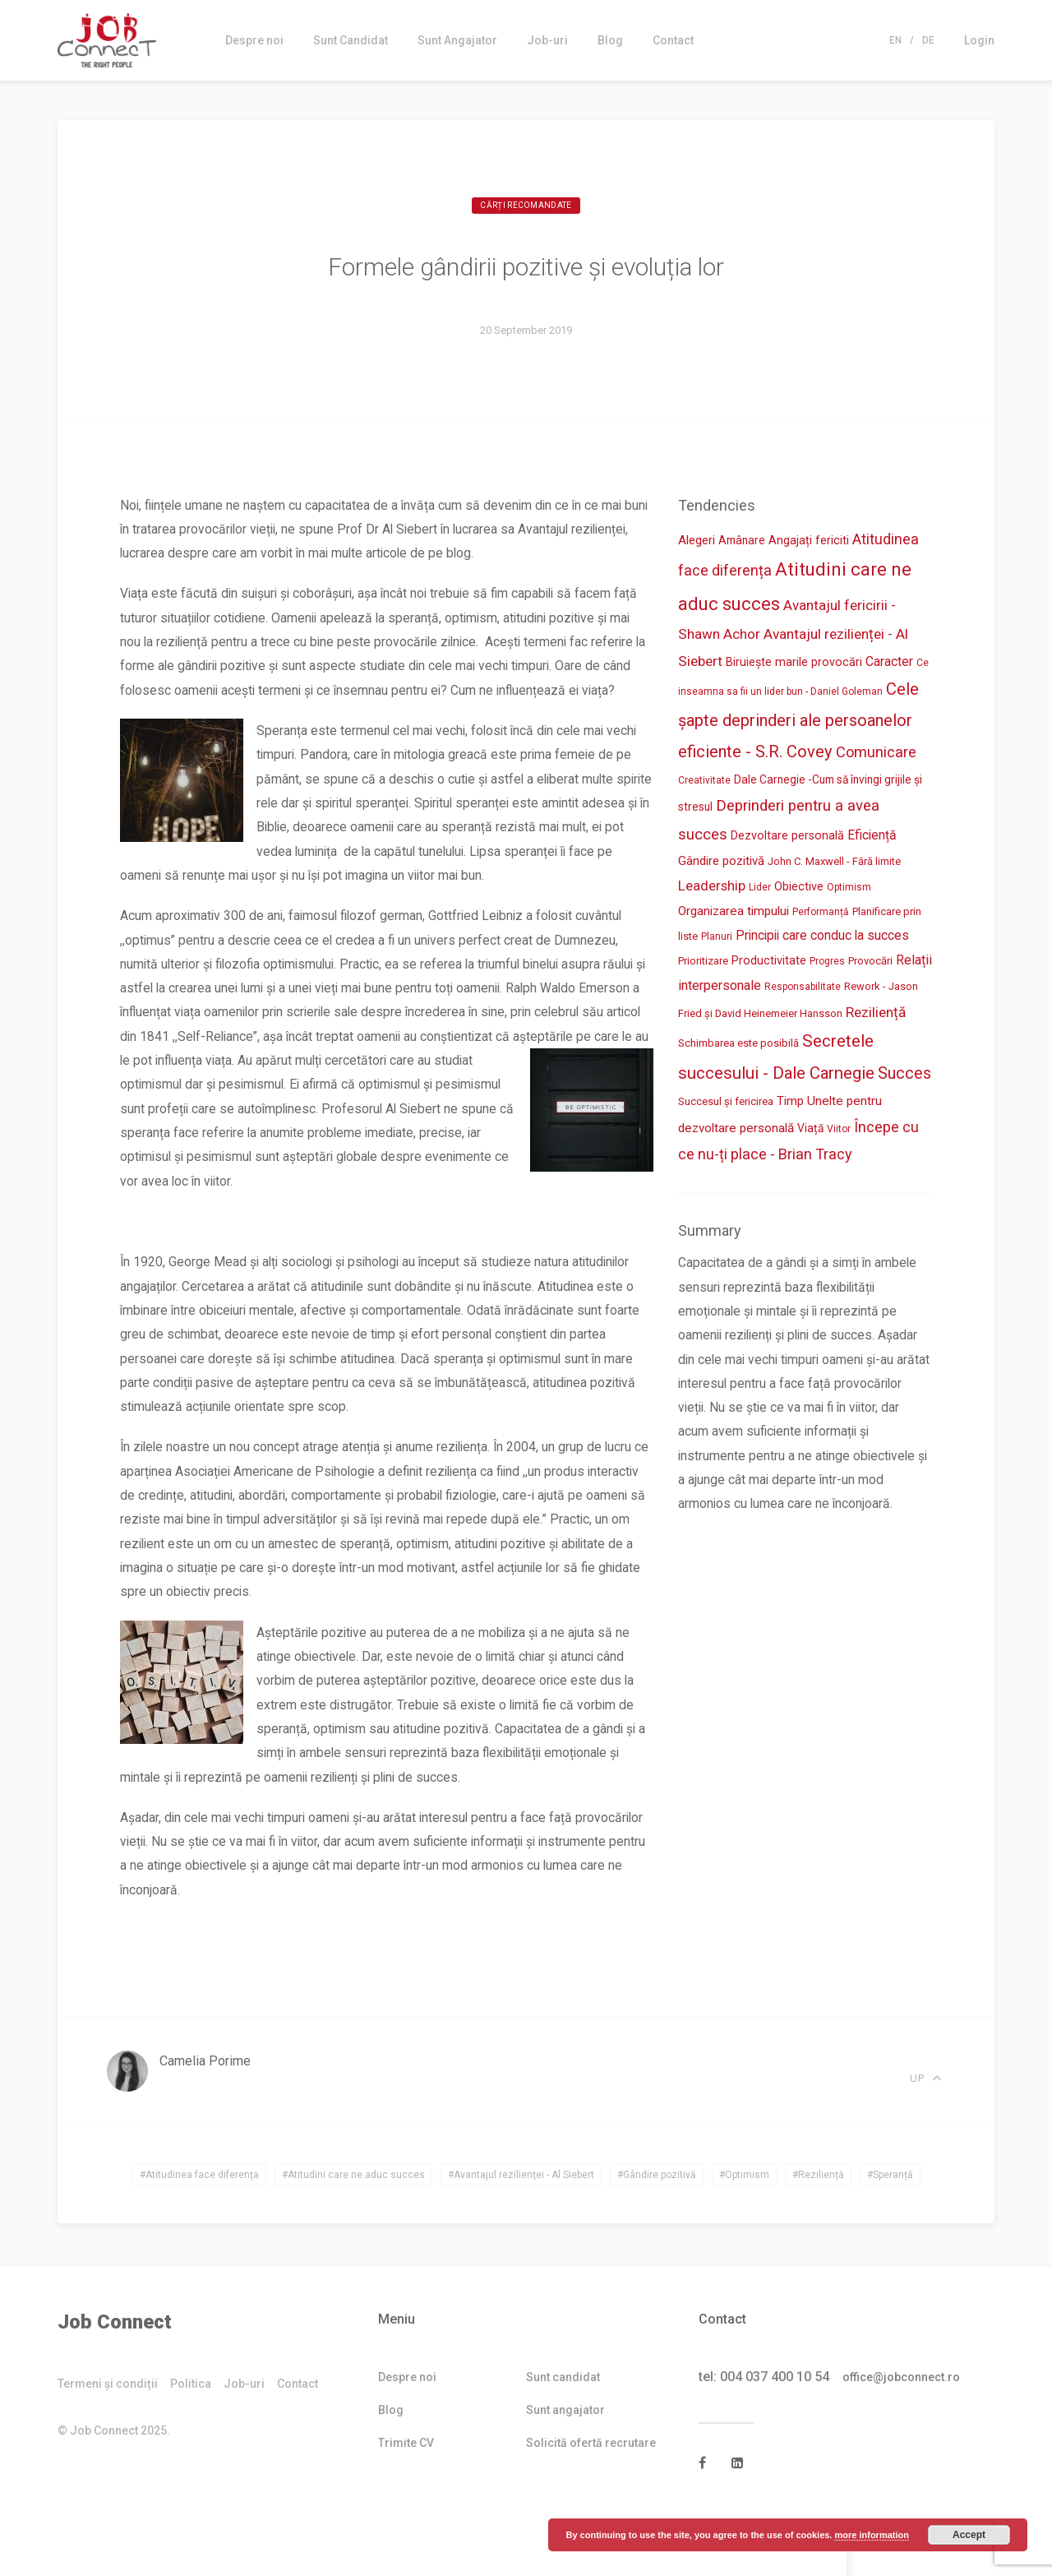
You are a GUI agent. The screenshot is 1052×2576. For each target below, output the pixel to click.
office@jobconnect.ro (908, 2432)
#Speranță (890, 2230)
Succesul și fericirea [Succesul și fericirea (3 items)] (725, 1104)
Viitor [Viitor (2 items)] (839, 1132)
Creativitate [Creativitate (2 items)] (704, 782)
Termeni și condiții (108, 2438)
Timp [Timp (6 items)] (790, 1104)
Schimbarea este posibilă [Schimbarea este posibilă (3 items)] (738, 1046)
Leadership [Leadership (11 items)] (711, 888)
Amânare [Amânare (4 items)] (741, 541)
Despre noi (254, 40)
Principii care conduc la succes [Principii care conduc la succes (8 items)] (822, 938)
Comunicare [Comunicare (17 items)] (876, 752)
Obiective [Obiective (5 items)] (799, 889)
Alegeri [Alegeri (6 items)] (696, 541)
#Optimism (744, 2230)
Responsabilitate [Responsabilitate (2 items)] (802, 990)
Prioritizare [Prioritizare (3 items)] (703, 964)
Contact (673, 40)
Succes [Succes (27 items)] (904, 1075)
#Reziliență (818, 2230)
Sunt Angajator (457, 40)
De (928, 40)
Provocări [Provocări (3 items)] (870, 964)
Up (927, 2126)
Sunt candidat (563, 2432)
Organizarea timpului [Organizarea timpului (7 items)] (733, 914)
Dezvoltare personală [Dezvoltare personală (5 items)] (787, 837)
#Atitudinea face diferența (199, 2230)
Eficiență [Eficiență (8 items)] (872, 836)
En (895, 40)
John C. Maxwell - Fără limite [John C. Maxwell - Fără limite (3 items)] (834, 864)
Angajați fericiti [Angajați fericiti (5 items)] (808, 541)
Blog (610, 40)
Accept (969, 2535)
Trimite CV (406, 2497)
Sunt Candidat (350, 40)
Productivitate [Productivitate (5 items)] (768, 964)
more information (871, 2535)
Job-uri (547, 40)
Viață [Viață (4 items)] (810, 1131)
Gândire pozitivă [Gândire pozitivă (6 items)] (721, 863)
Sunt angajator (565, 2465)
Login (979, 40)
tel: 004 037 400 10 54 (764, 2432)
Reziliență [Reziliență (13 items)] (876, 1014)
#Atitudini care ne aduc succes (353, 2230)
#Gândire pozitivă (656, 2230)
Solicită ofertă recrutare (591, 2497)
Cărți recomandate (525, 206)
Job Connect (115, 2377)
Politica (190, 2438)
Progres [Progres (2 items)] (827, 964)
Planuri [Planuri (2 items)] (716, 940)
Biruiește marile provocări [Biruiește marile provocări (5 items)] (794, 663)
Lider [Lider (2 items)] (760, 889)
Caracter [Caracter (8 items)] (889, 662)
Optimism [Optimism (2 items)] (849, 889)
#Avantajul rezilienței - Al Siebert (521, 2230)
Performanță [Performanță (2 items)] (820, 915)
